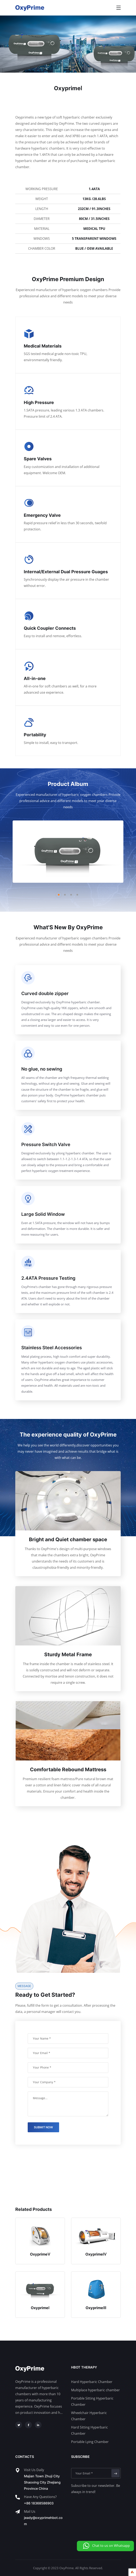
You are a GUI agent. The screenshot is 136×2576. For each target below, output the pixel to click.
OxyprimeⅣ (95, 2254)
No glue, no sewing (41, 1069)
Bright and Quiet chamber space (68, 1539)
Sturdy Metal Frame (68, 1654)
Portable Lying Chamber (90, 2441)
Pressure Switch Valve (45, 1144)
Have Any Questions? (40, 2496)
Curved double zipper (45, 993)
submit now (43, 2127)
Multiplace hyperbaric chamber (95, 2390)
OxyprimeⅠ (40, 2308)
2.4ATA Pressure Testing (48, 1278)
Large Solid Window (43, 1214)
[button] (59, 895)
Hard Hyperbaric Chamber (91, 2381)
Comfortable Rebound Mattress (68, 1769)
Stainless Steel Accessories (51, 1347)
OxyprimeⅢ (96, 2308)
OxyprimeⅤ (40, 2254)
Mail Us (29, 2511)
